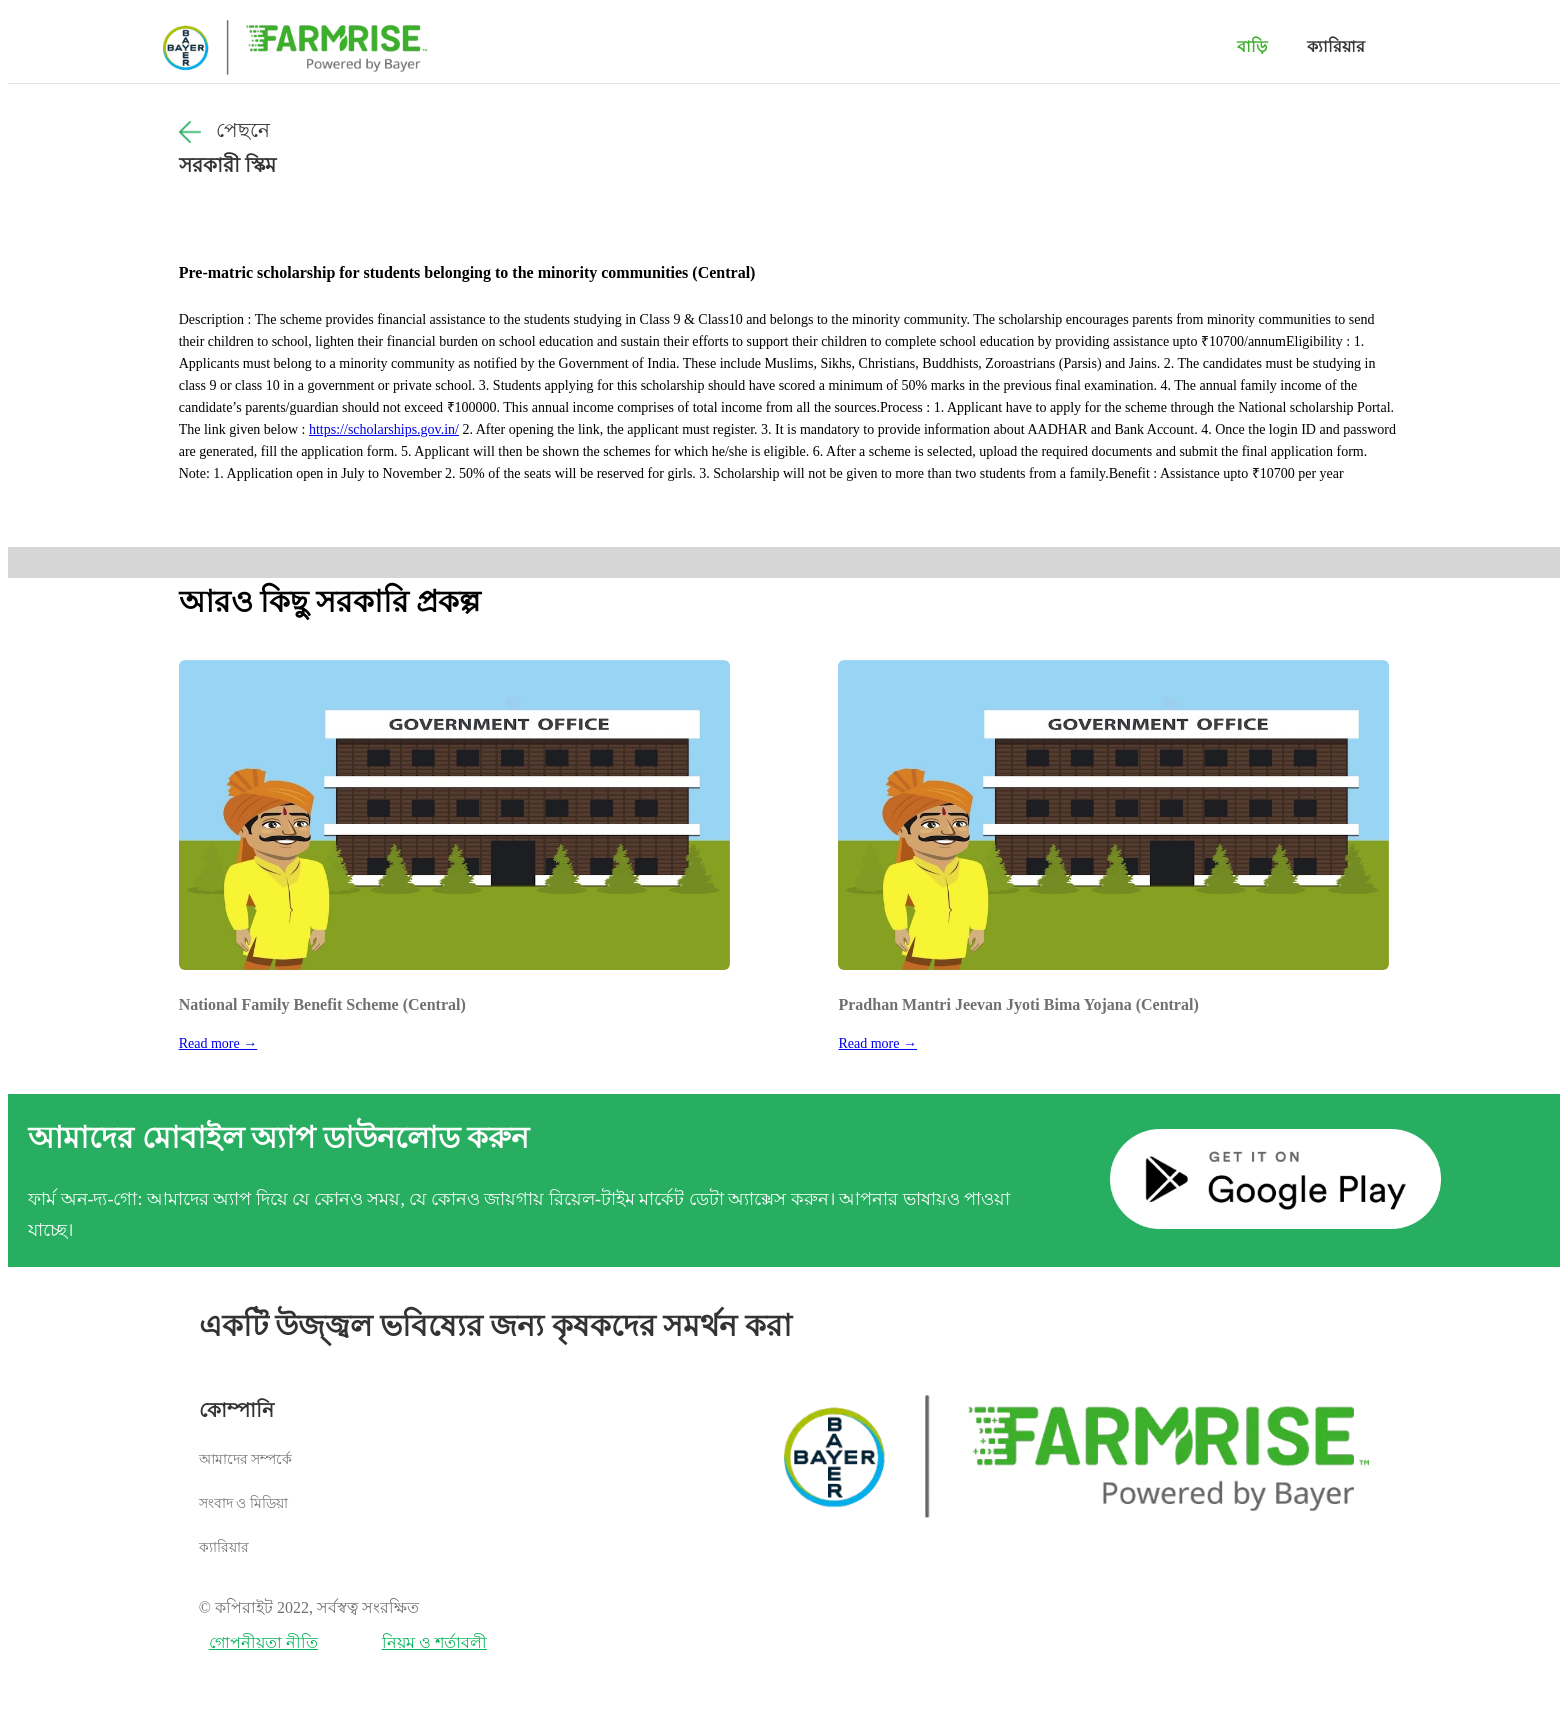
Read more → (218, 1043)
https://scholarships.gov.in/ (384, 429)
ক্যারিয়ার (1336, 46)
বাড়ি (1252, 46)
